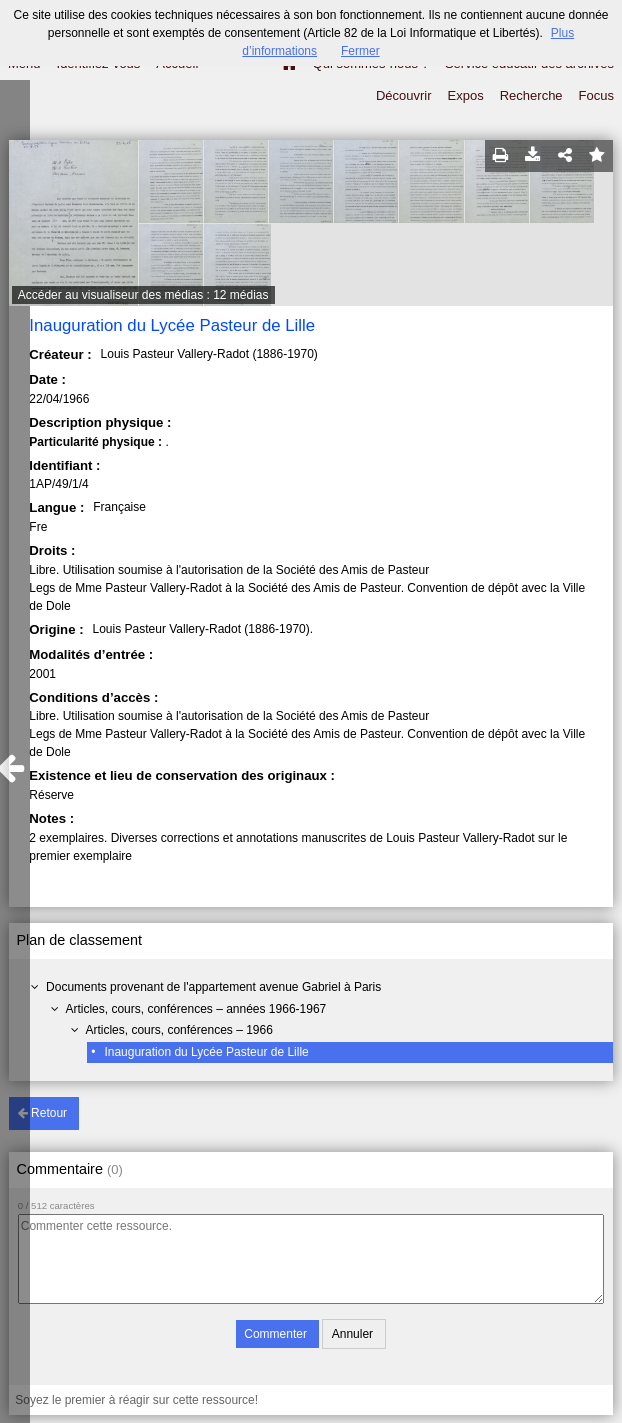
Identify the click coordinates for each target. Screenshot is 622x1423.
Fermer (360, 51)
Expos (466, 95)
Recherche (531, 95)
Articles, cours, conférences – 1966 (178, 1030)
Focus (596, 95)
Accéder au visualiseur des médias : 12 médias (143, 295)
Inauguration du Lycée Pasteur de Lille (206, 1052)
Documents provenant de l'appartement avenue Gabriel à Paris (213, 987)
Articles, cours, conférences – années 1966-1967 (195, 1009)
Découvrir (404, 95)
